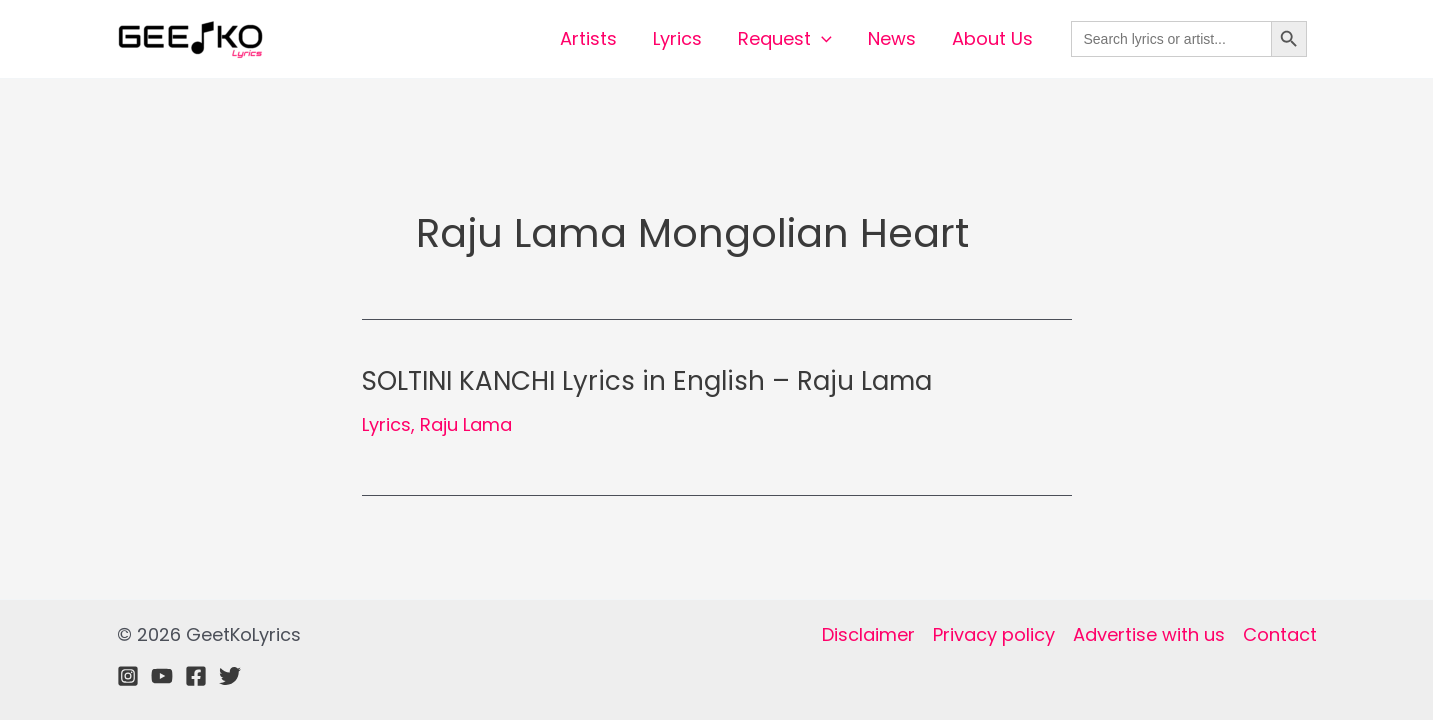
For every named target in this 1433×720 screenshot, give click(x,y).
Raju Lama (466, 424)
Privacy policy (994, 634)
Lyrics (677, 38)
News (892, 38)
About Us (992, 38)
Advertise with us (1149, 634)
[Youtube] (162, 676)
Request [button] (785, 39)
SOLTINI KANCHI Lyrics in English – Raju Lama (647, 381)
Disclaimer (868, 634)
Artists (588, 38)
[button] (821, 39)
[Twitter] (230, 676)
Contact (1280, 634)
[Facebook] (196, 676)
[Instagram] (128, 676)
